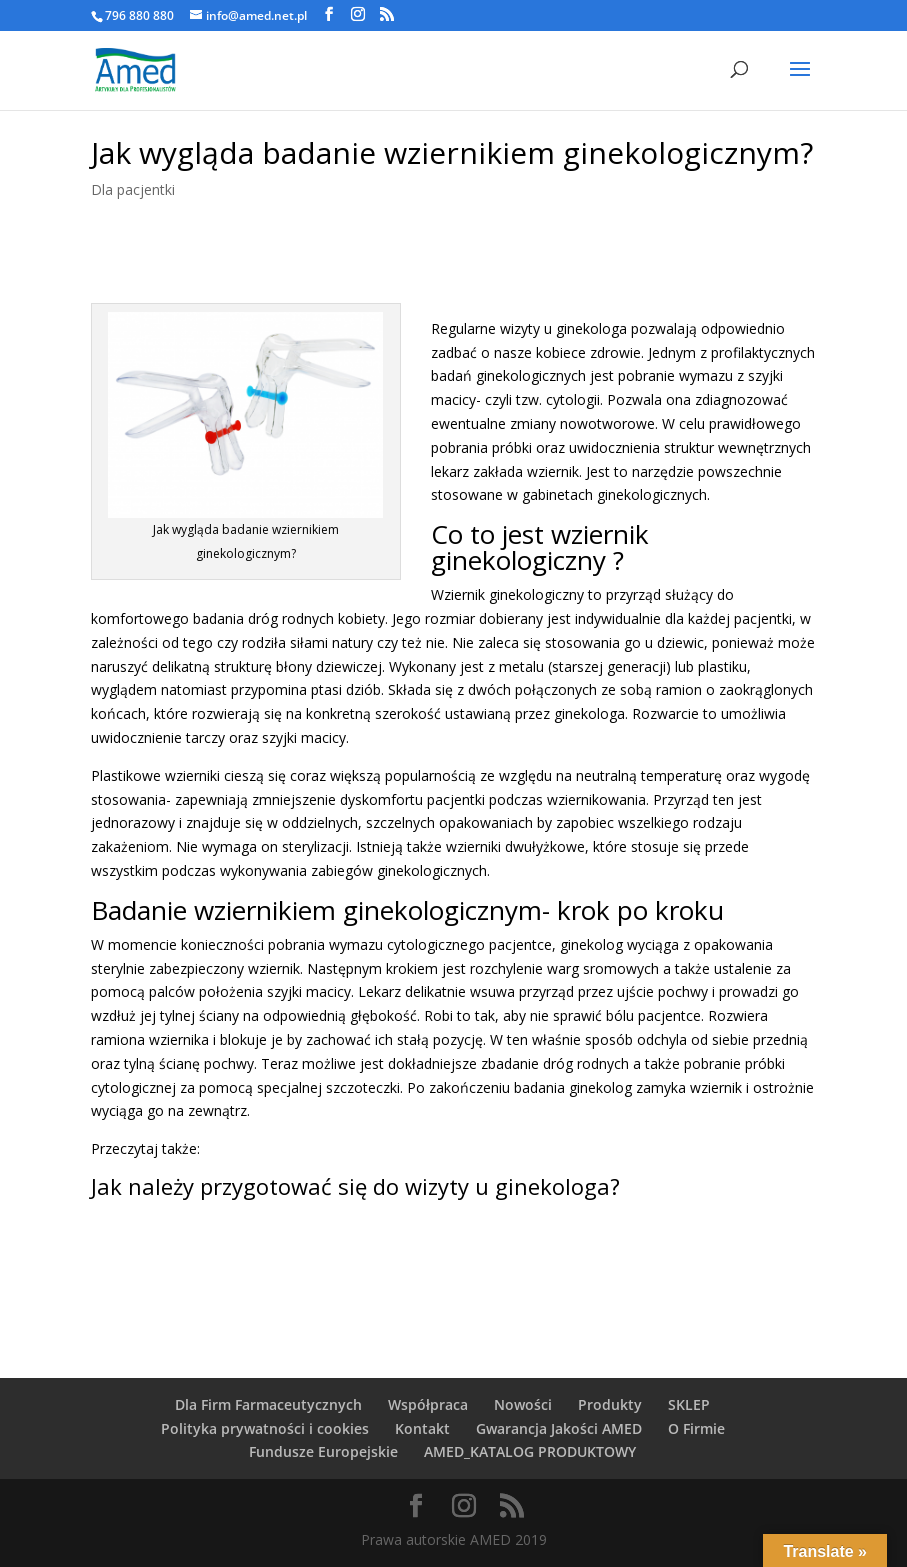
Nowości (523, 1404)
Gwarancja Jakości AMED (559, 1428)
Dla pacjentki (133, 189)
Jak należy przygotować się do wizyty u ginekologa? (355, 1186)
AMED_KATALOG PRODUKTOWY (530, 1451)
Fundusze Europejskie (323, 1451)
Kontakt (422, 1428)
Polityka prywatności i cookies (265, 1428)
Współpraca (428, 1404)
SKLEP (689, 1404)
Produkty (610, 1404)
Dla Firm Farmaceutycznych (268, 1404)
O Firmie (696, 1428)
